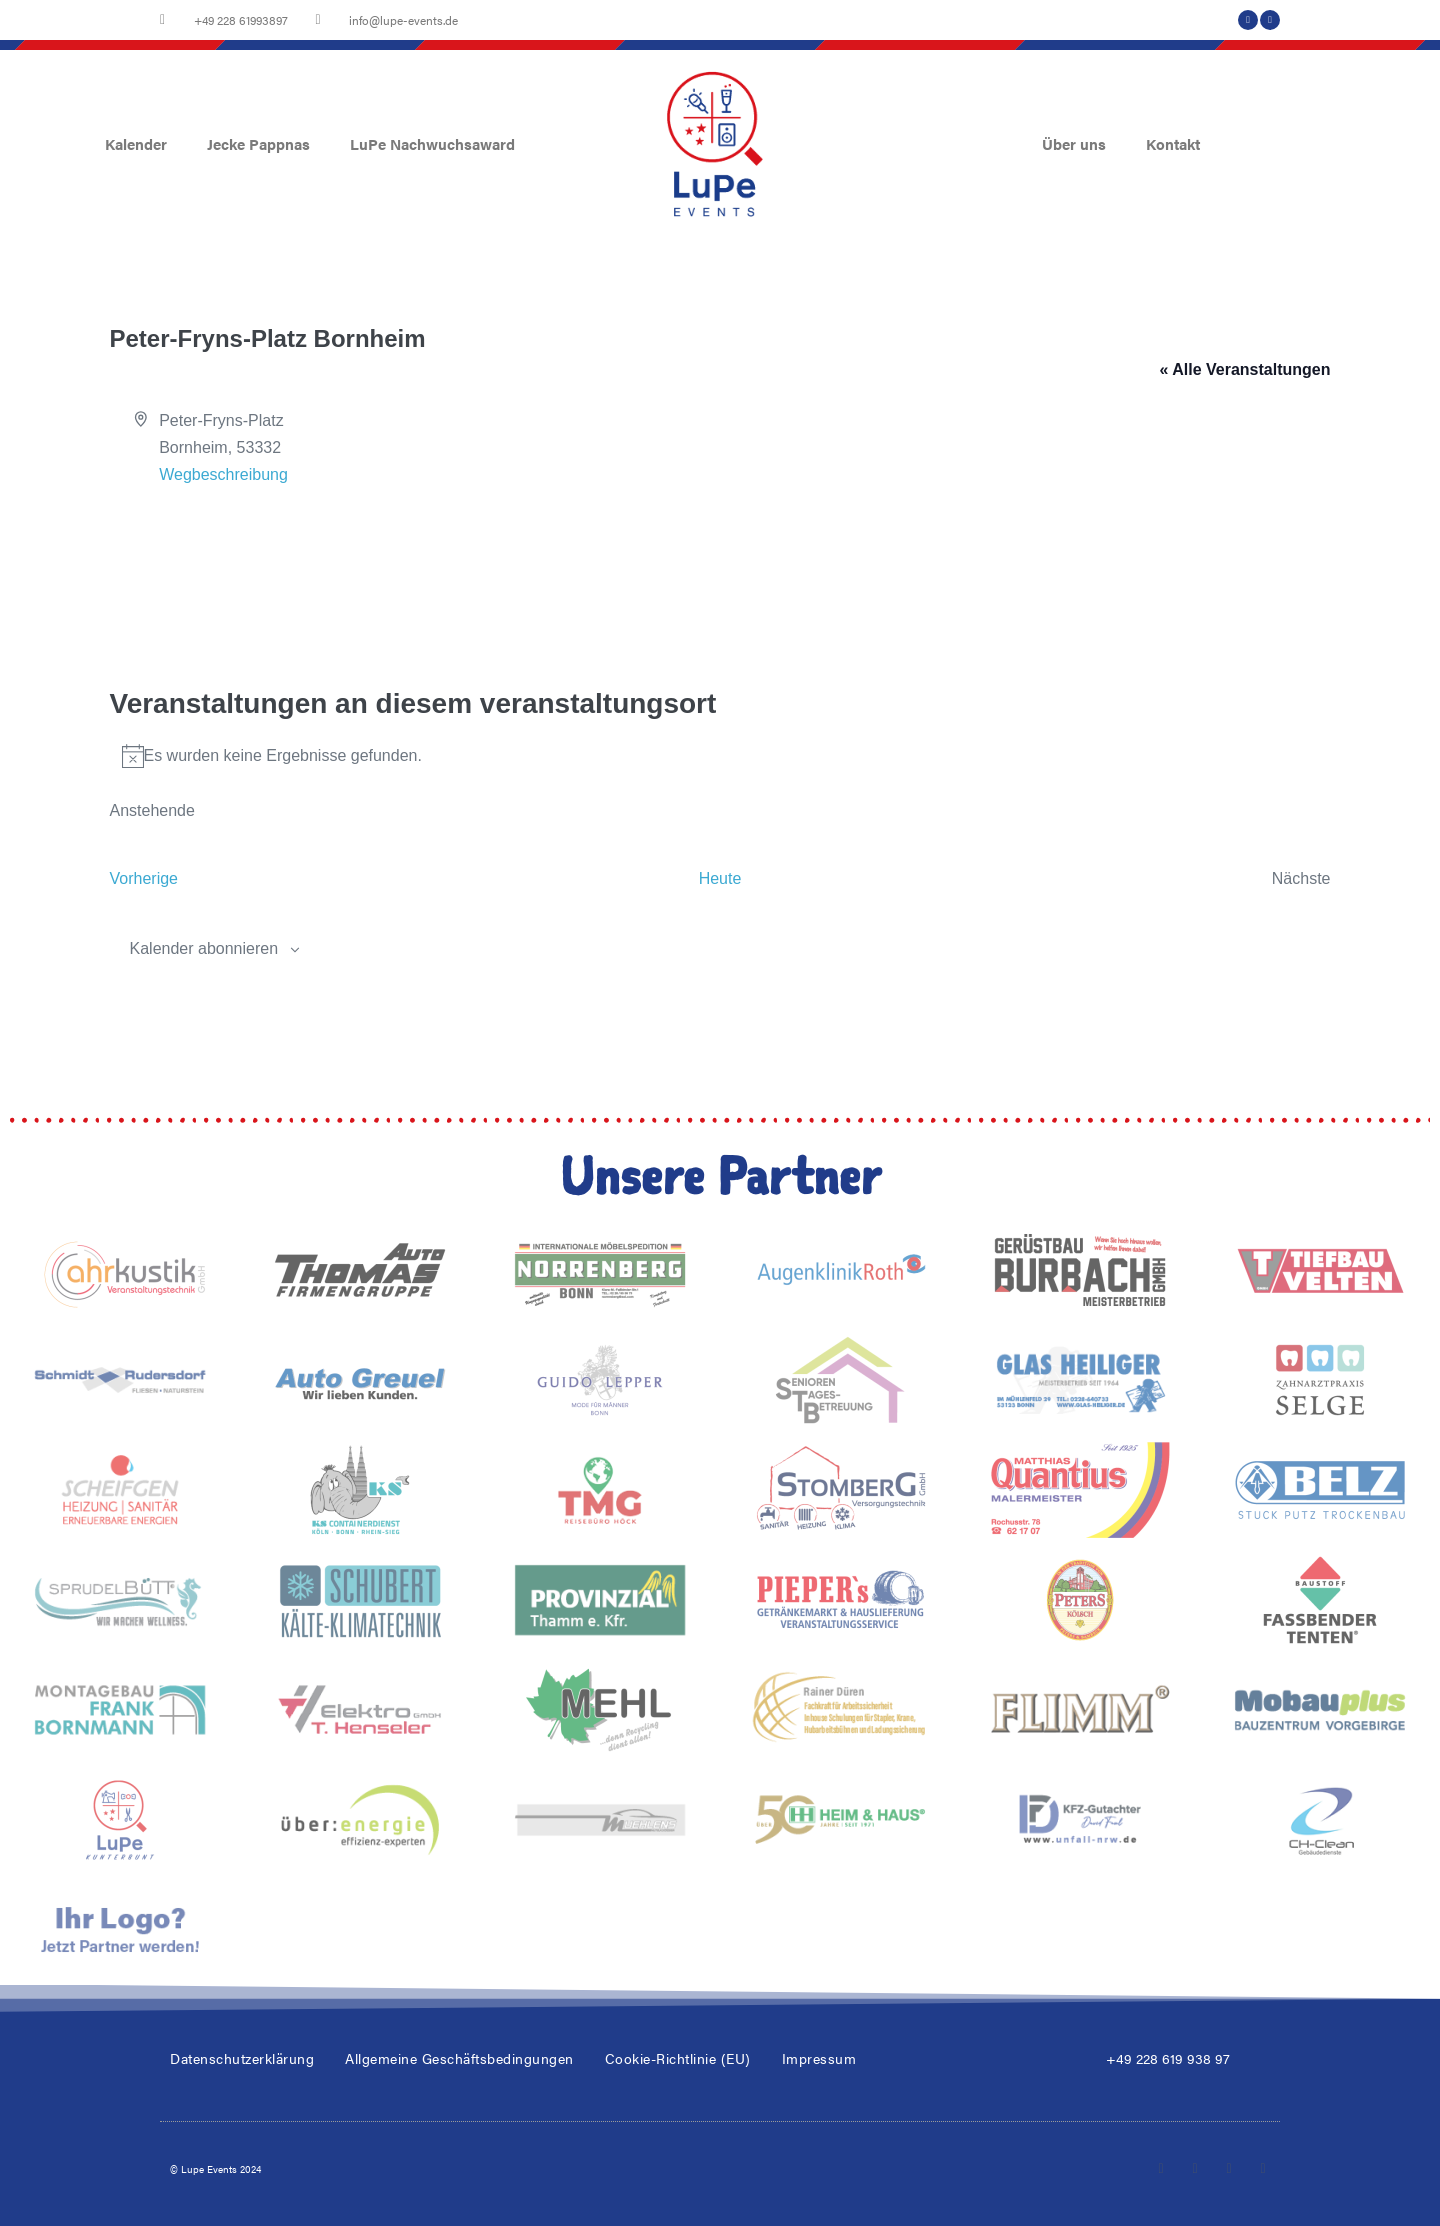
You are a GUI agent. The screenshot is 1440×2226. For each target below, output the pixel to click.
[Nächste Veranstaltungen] (1301, 878)
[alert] (720, 755)
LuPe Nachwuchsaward (432, 143)
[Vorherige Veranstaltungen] (144, 878)
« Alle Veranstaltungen (1244, 369)
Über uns (1074, 143)
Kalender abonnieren (204, 948)
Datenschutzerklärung (242, 2058)
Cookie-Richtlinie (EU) (678, 2058)
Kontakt (1173, 143)
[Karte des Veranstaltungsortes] (720, 564)
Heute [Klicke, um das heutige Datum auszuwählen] (720, 878)
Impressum (819, 2058)
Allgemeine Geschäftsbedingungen (459, 2058)
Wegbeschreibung (223, 474)
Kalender (136, 143)
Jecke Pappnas (258, 143)
